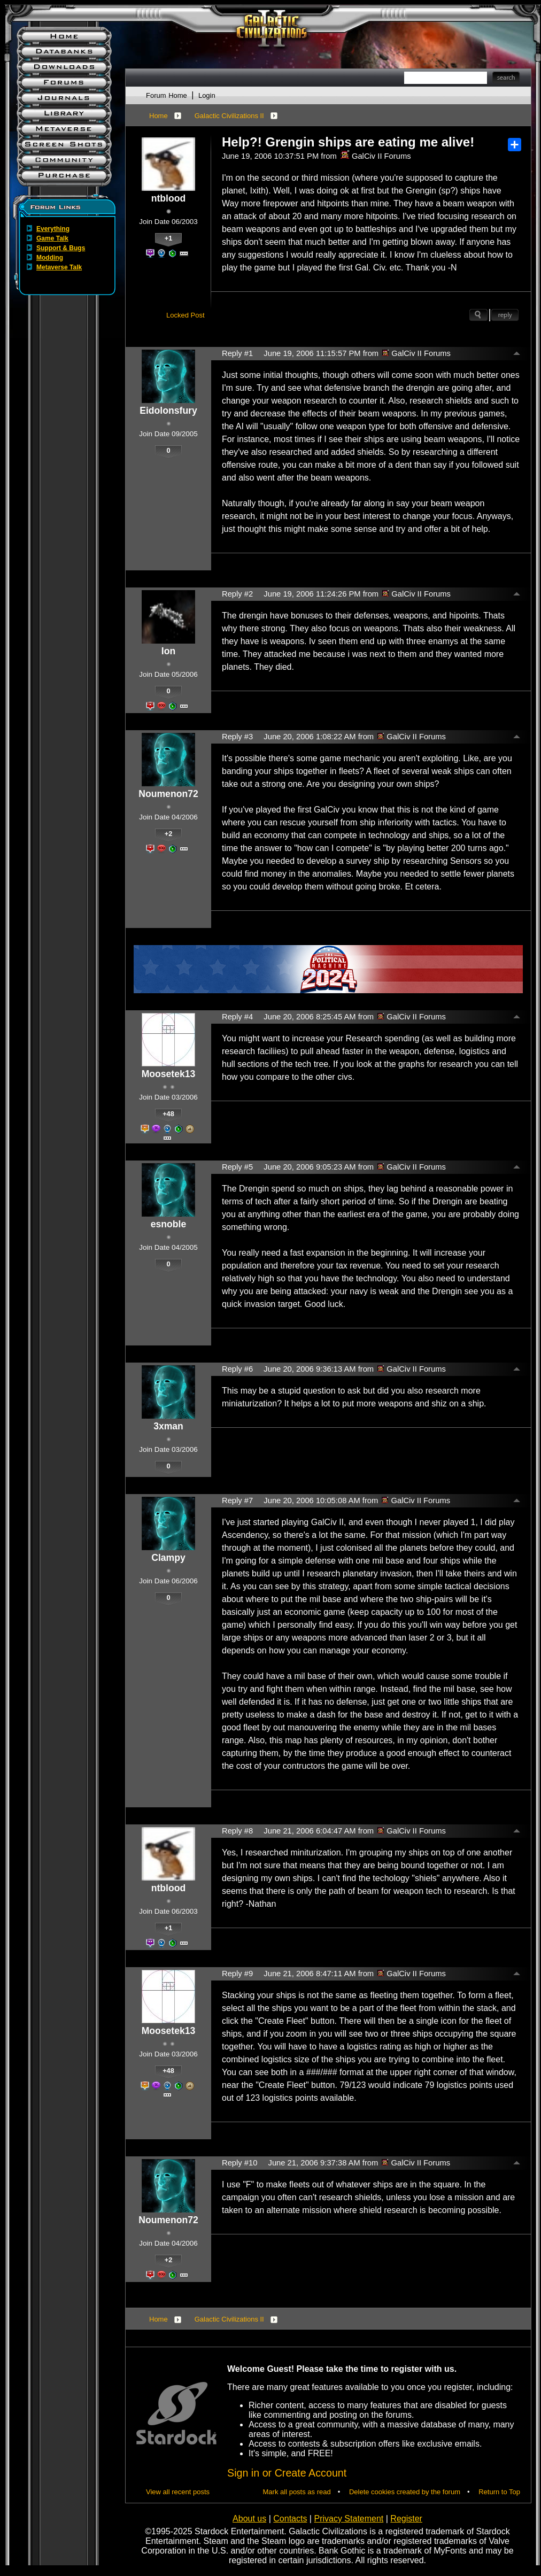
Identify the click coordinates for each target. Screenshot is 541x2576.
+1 (169, 238)
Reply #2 (237, 594)
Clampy (168, 1557)
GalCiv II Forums (376, 156)
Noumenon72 (168, 793)
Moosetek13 (169, 1074)
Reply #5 (237, 1167)
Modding (49, 257)
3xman (168, 1426)
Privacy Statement (348, 2518)
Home (158, 116)
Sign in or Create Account (286, 2473)
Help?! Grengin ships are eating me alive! (348, 142)
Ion (168, 651)
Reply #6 (237, 1369)
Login (206, 95)
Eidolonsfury (168, 410)
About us (249, 2518)
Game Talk (52, 238)
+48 (168, 1114)
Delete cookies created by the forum (404, 2492)
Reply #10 (239, 2163)
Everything (52, 229)
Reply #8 (237, 1831)
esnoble (168, 1224)
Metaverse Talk (59, 267)
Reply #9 (237, 1973)
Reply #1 (237, 353)
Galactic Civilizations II (229, 116)
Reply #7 (237, 1500)
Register (406, 2518)
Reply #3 (237, 736)
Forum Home (166, 95)
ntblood (168, 198)
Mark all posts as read (297, 2492)
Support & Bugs (60, 248)
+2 (169, 834)
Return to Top (499, 2492)
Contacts (290, 2518)
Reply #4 (237, 1016)
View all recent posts (178, 2492)
